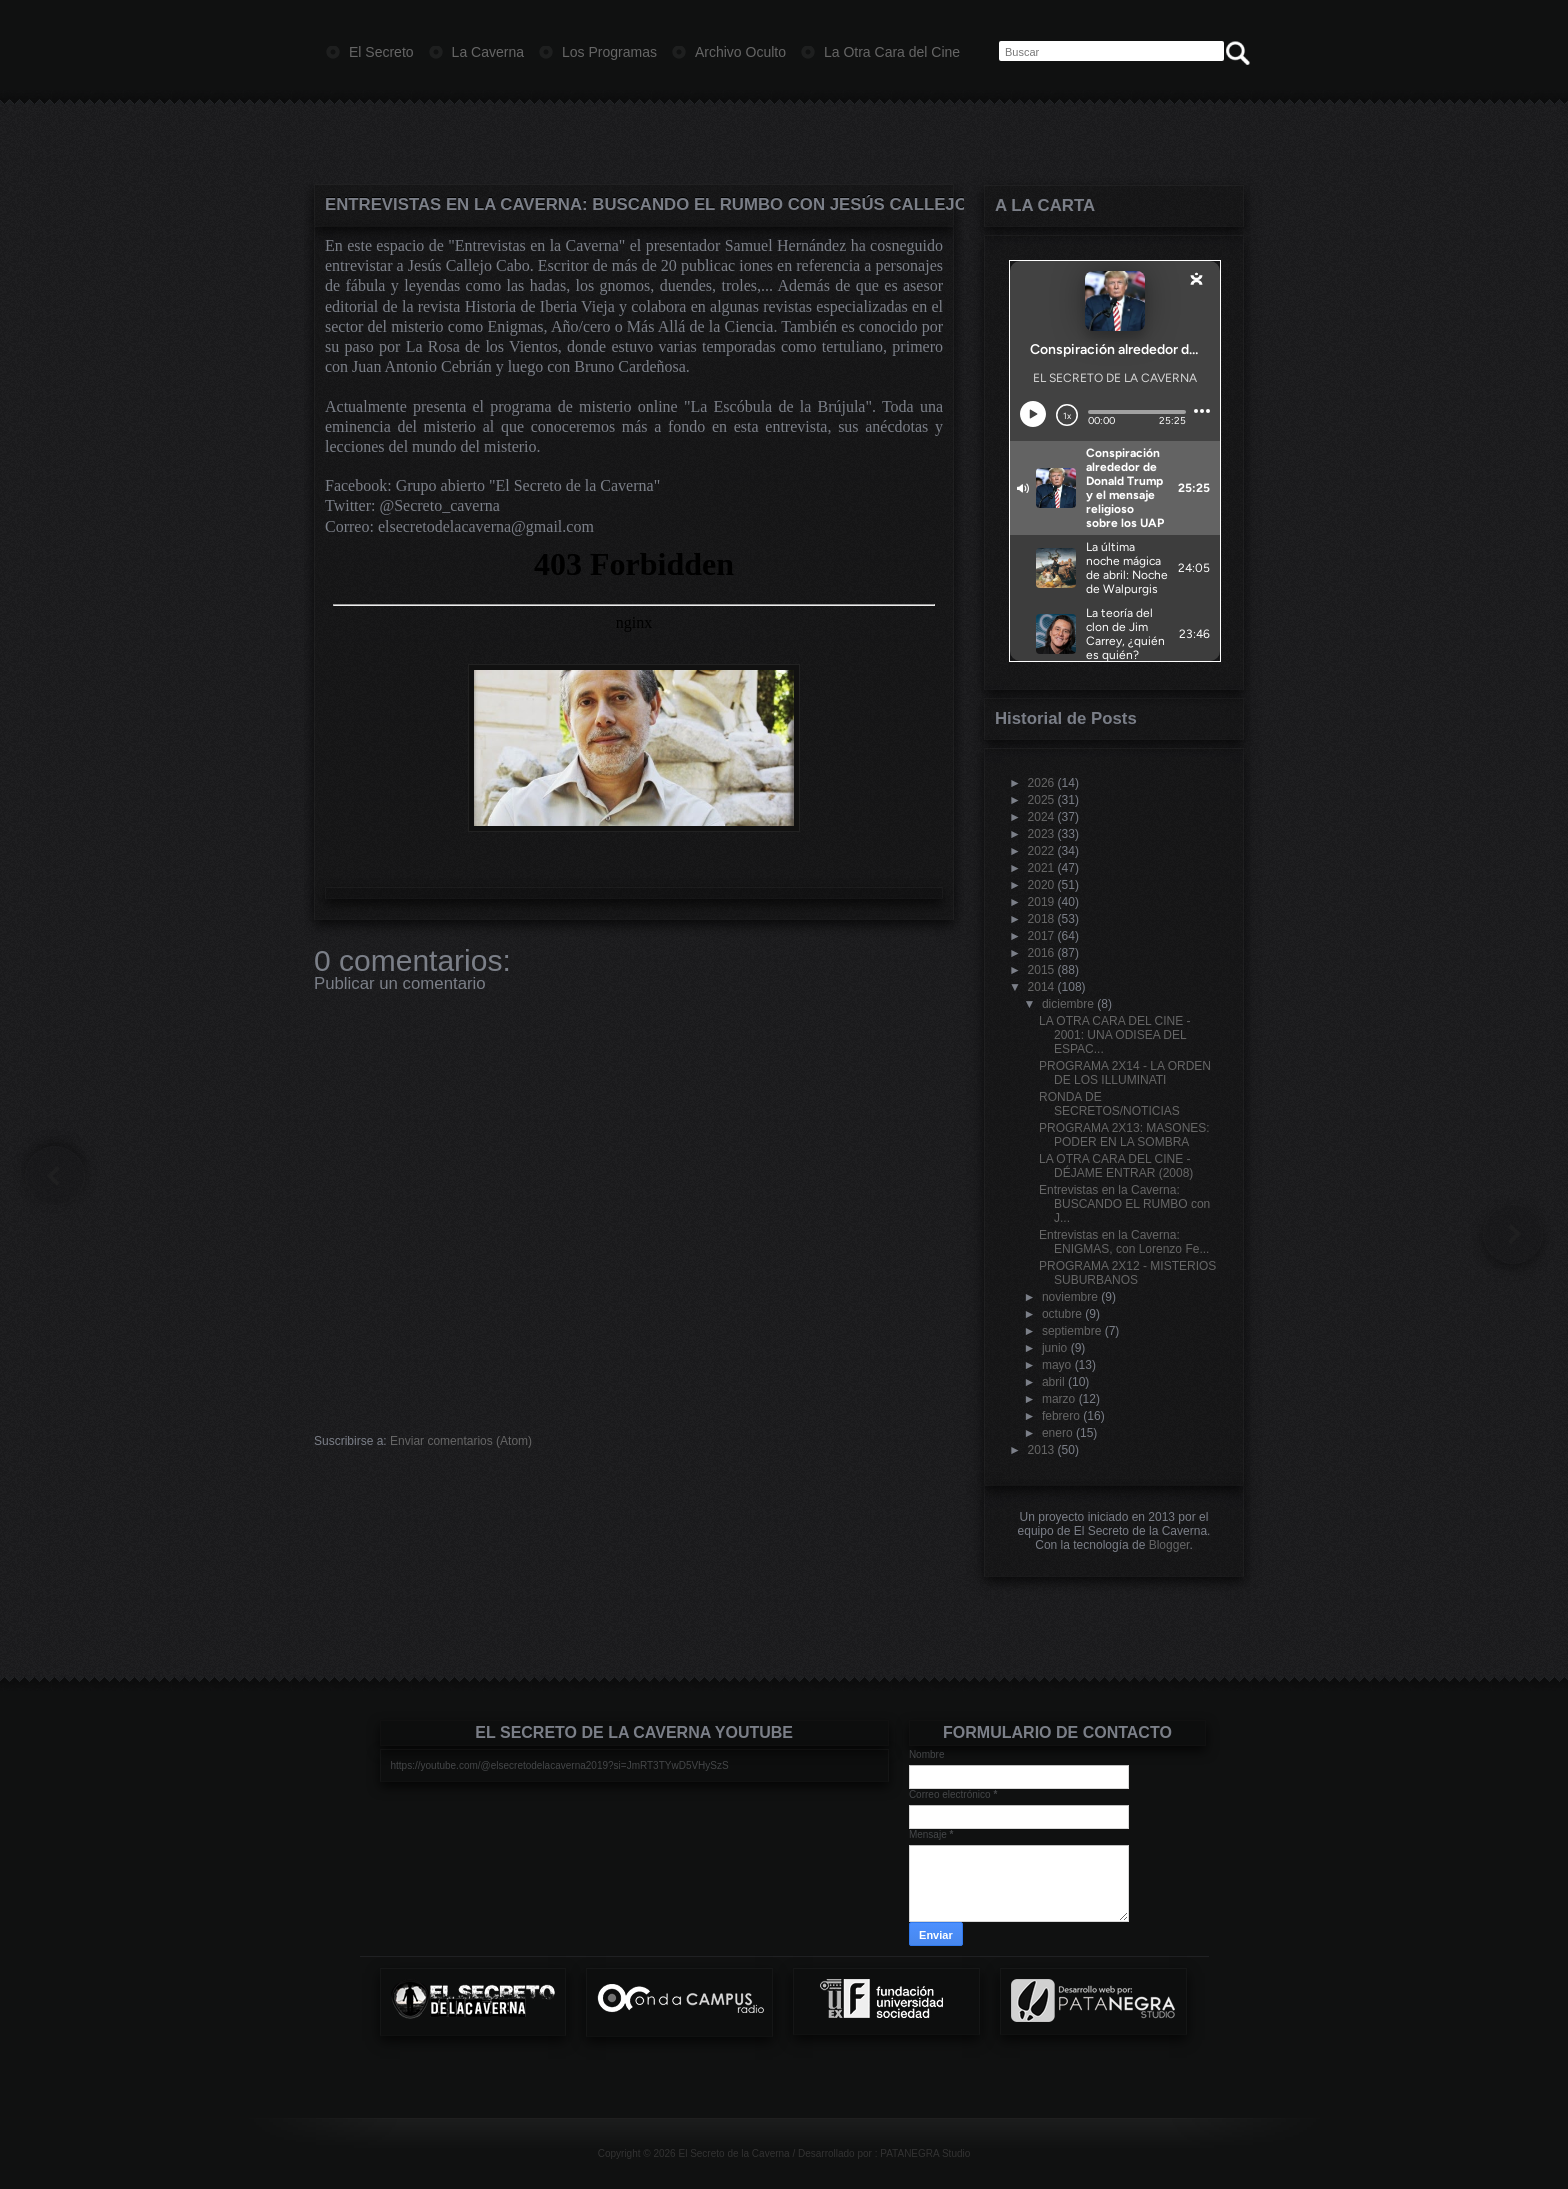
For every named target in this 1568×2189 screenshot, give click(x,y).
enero (1057, 1433)
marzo (1058, 1399)
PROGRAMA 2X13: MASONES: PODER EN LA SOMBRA (1124, 1135)
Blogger (1169, 1545)
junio (1054, 1348)
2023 (1041, 834)
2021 (1041, 868)
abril (1053, 1382)
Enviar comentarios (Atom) (461, 1441)
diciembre (1068, 1004)
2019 (1041, 902)
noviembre (1070, 1297)
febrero (1061, 1416)
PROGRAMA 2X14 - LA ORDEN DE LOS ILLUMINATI (1125, 1073)
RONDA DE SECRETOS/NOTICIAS (1109, 1104)
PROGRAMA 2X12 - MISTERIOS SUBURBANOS (1127, 1273)
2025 (1041, 800)
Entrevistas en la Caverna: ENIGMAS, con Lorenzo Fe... (1124, 1242)
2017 (1041, 936)
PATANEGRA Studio (925, 2153)
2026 (1041, 783)
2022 (1041, 851)
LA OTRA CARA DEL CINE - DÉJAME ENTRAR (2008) (1116, 1166)
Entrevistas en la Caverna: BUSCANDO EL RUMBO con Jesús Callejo (634, 204)
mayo (1056, 1365)
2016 (1041, 953)
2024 (1041, 817)
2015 (1041, 970)
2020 (1041, 885)
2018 (1041, 919)
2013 (1041, 1450)
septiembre (1071, 1331)
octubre (1062, 1314)
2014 (1041, 987)
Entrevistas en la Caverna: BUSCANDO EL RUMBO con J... (1124, 1204)
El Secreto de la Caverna (733, 2153)
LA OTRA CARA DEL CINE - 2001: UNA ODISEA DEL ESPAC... (1115, 1035)
